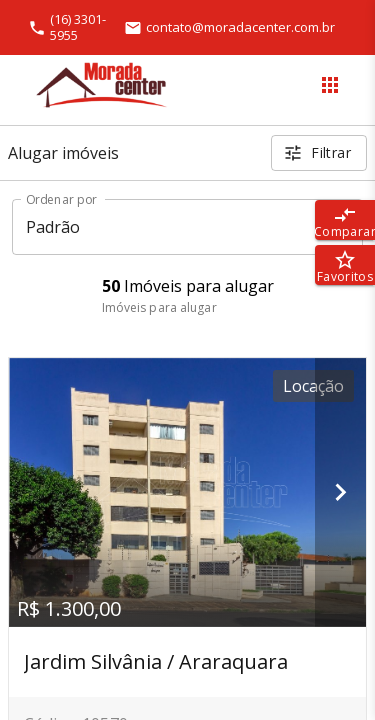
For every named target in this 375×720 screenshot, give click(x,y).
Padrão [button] (53, 227)
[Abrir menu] (330, 85)
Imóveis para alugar (159, 307)
